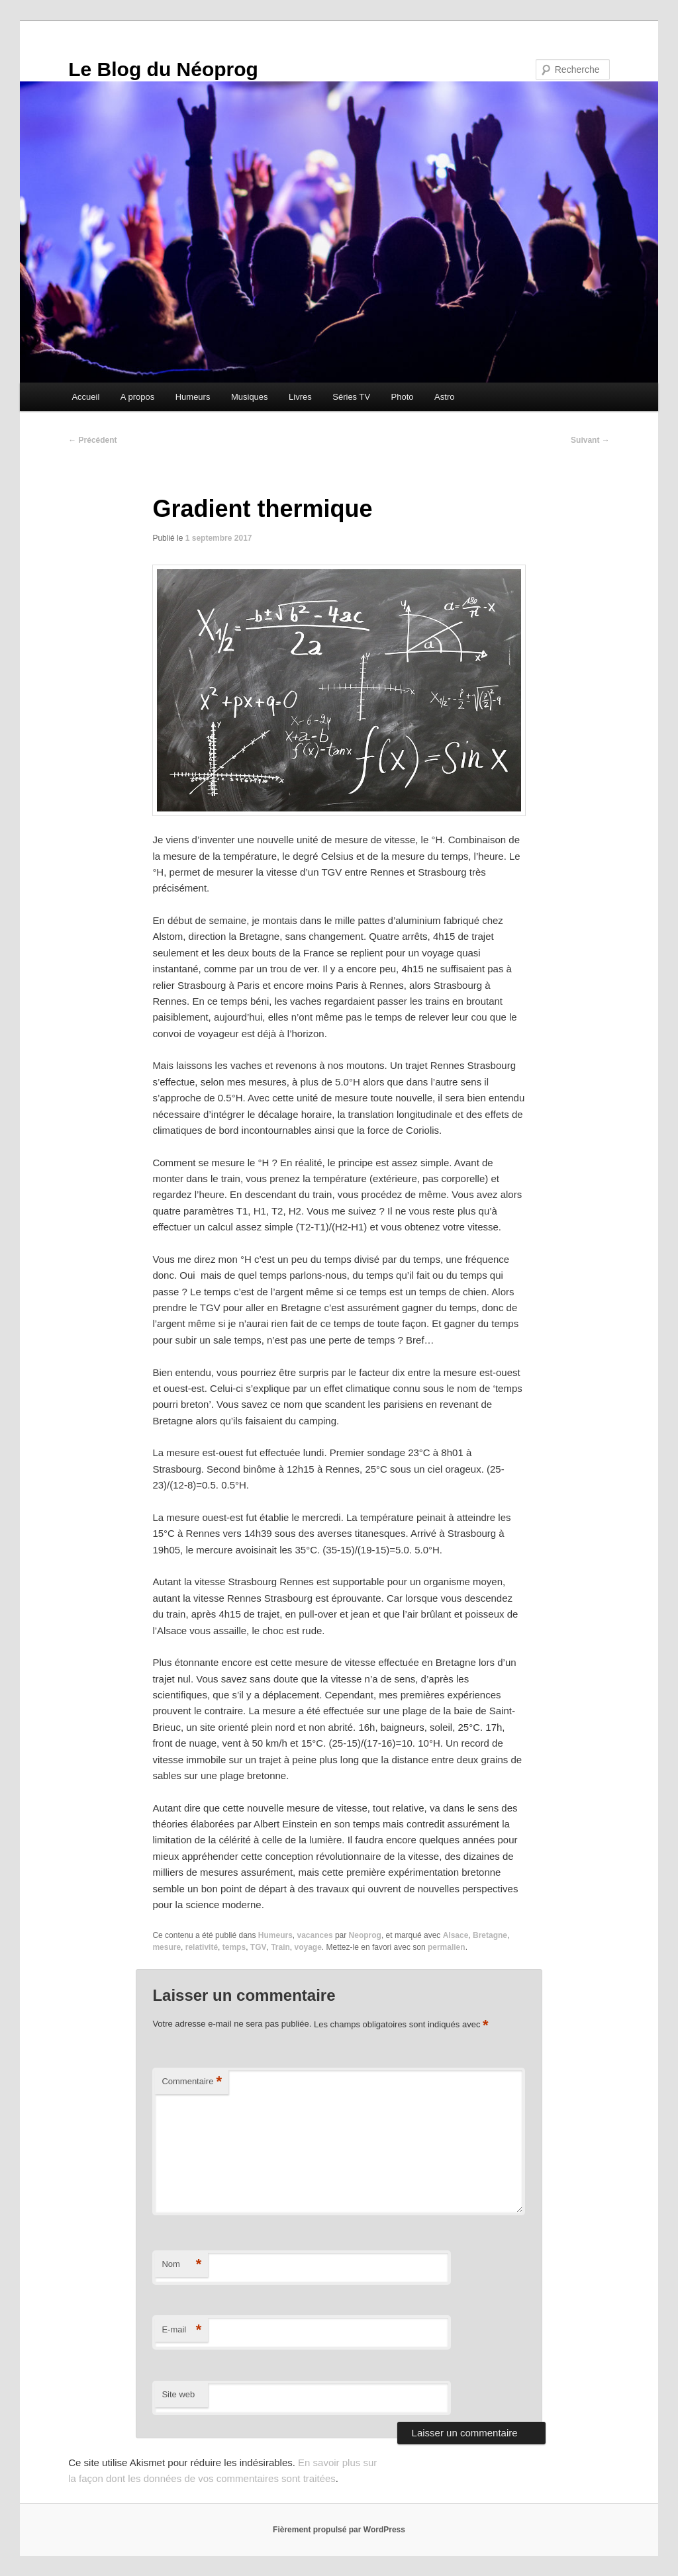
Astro (444, 397)
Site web (178, 2394)
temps (234, 1947)
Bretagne (490, 1935)
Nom (181, 2264)
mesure (166, 1947)
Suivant (590, 440)
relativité (201, 1947)
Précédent (92, 440)
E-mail (181, 2330)
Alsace (456, 1935)
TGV (258, 1947)
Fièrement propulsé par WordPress (339, 2529)
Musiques (249, 397)
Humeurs (193, 397)
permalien (446, 1947)
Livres (300, 397)
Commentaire (192, 2082)
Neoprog (365, 1935)
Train (280, 1947)
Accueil (85, 397)
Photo (402, 397)
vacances (315, 1935)
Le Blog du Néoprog (163, 69)
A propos (137, 397)
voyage (308, 1947)
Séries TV (351, 397)
